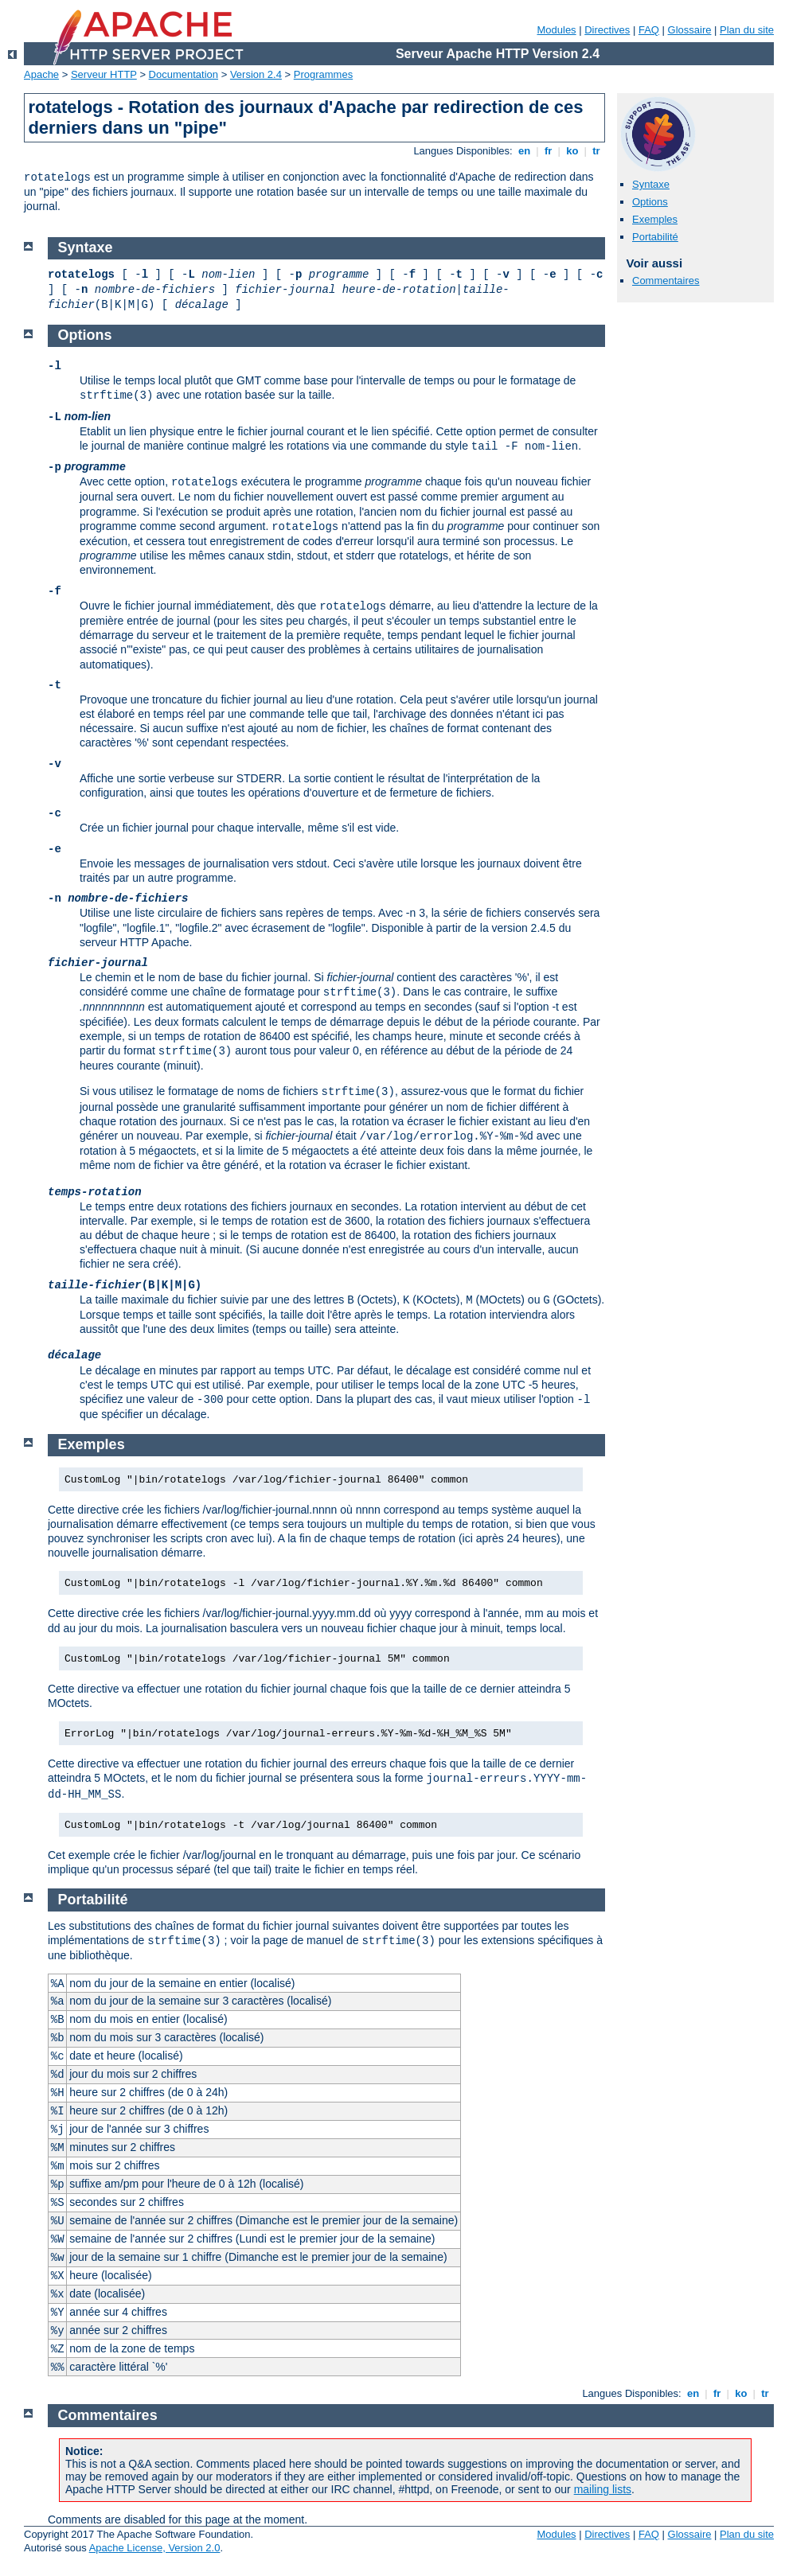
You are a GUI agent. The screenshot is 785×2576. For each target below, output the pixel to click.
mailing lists (602, 2489)
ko (572, 151)
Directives (607, 30)
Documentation (183, 74)
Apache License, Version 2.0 (155, 2548)
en (524, 151)
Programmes (323, 74)
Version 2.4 (256, 74)
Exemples (655, 219)
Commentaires (666, 280)
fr (548, 151)
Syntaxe (651, 184)
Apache (41, 74)
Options (650, 202)
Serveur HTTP (104, 74)
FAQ (649, 30)
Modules (556, 30)
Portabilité (655, 237)
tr (596, 151)
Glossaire (690, 30)
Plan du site (747, 30)
